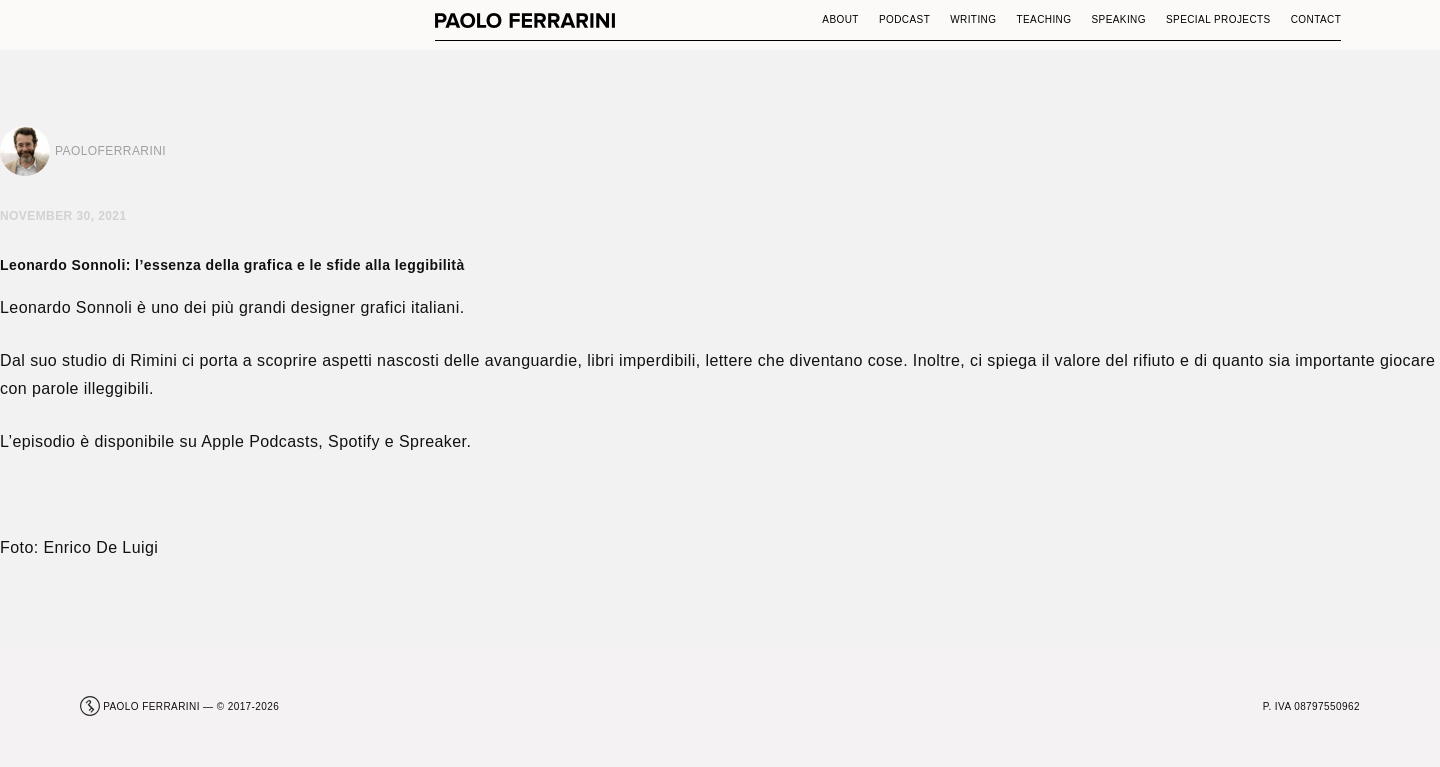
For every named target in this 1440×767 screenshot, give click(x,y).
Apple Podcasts (259, 441)
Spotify (354, 441)
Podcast (904, 19)
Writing (973, 19)
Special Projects (1218, 19)
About (840, 19)
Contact (1316, 19)
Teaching (1043, 19)
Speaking (1118, 19)
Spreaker (432, 441)
